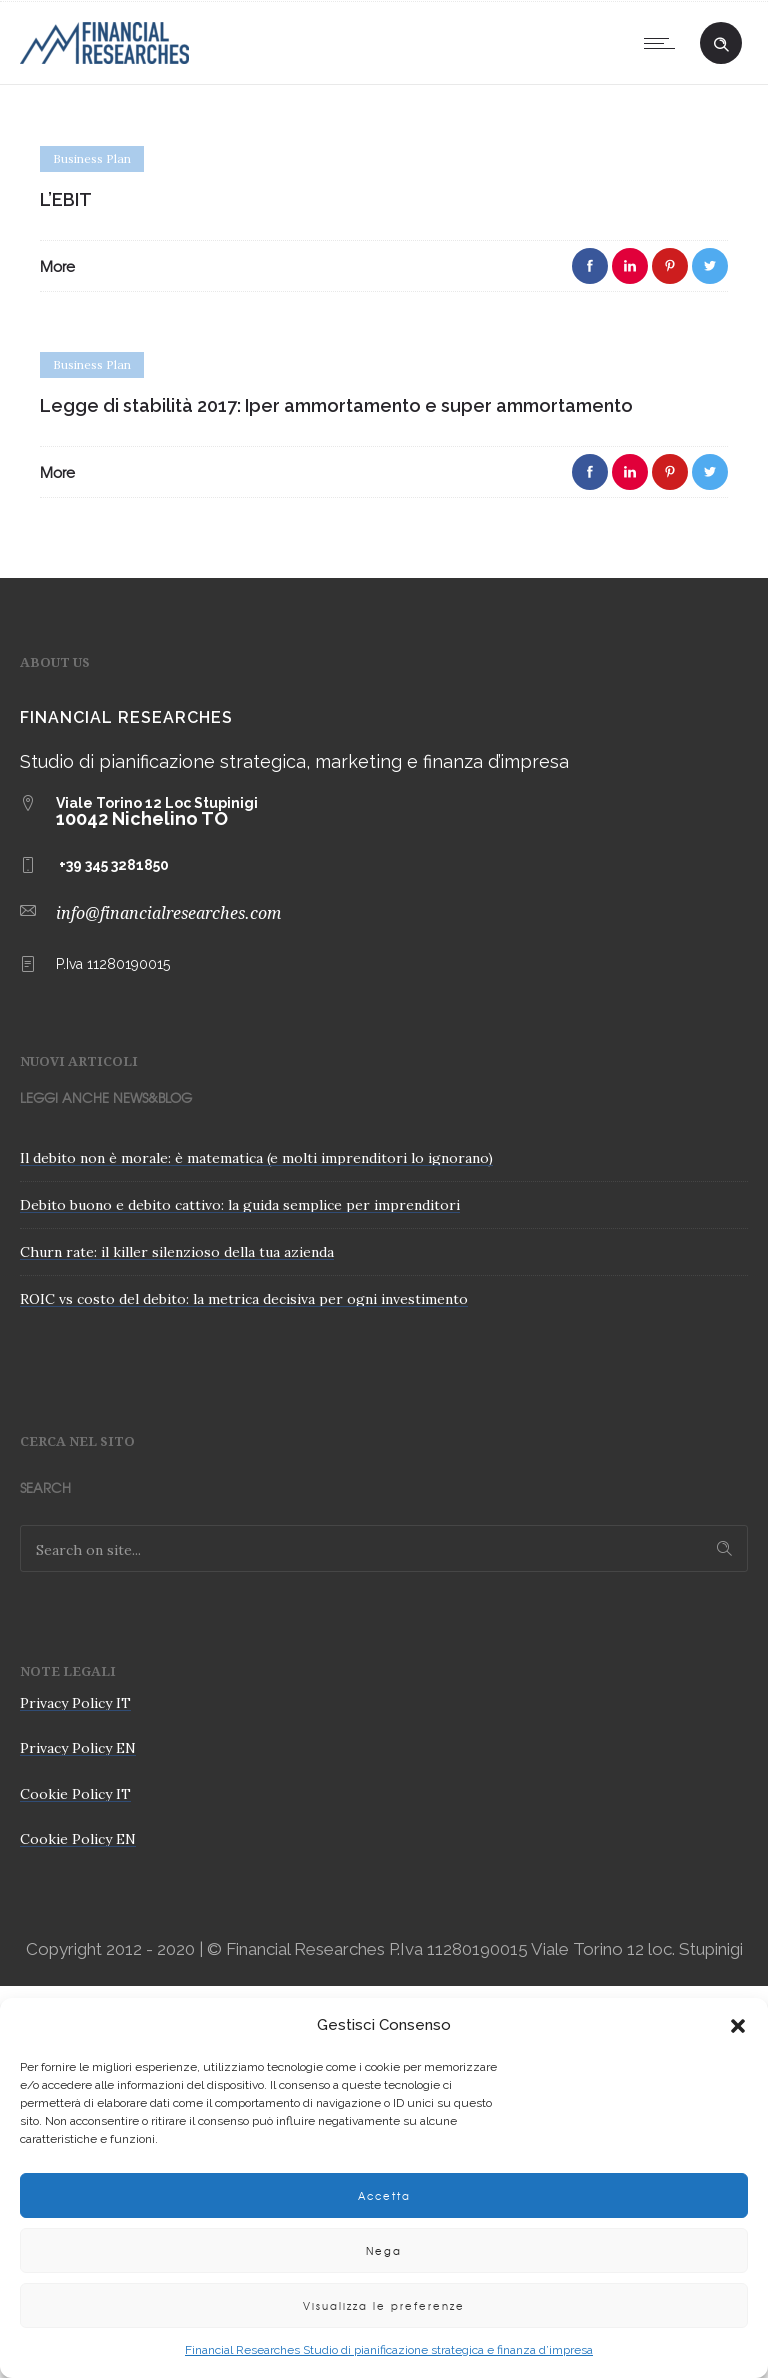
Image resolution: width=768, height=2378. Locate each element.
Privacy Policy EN (78, 1748)
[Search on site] (384, 1548)
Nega (384, 2250)
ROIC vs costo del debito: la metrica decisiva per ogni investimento (244, 1299)
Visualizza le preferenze (384, 2305)
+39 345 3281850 (114, 865)
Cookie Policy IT (75, 1794)
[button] (738, 2026)
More (57, 266)
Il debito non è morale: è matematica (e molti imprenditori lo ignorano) (256, 1158)
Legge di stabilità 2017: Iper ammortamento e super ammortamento (336, 405)
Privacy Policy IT (75, 1703)
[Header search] (721, 41)
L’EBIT (66, 199)
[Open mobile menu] (664, 43)
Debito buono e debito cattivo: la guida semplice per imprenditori (240, 1205)
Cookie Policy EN (78, 1839)
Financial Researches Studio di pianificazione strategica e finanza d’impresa (389, 2350)
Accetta (384, 2195)
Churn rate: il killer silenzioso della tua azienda (177, 1252)
